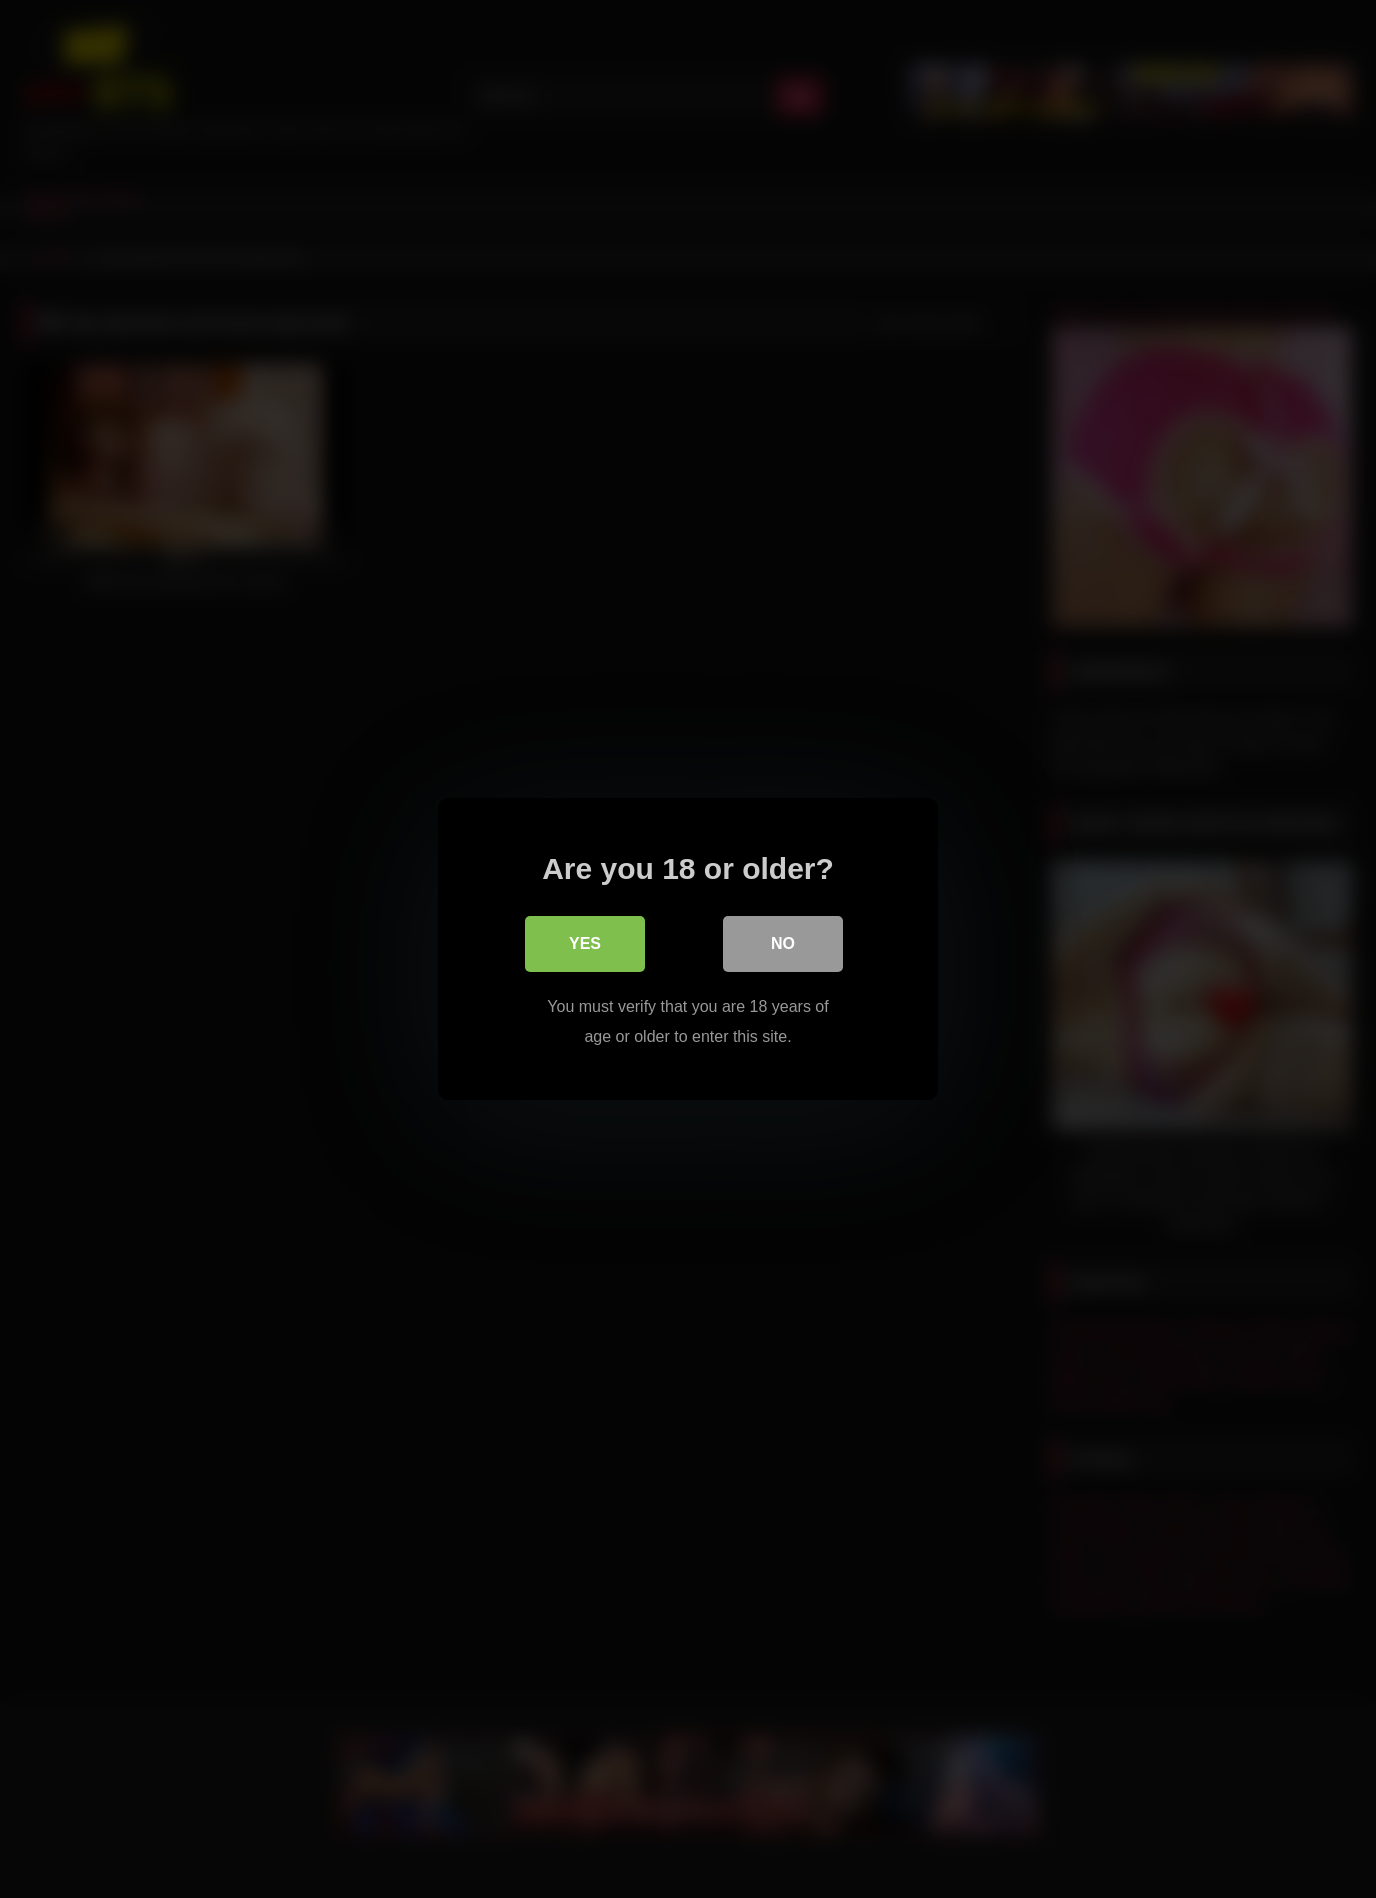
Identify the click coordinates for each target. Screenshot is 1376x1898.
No (783, 943)
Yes (585, 943)
